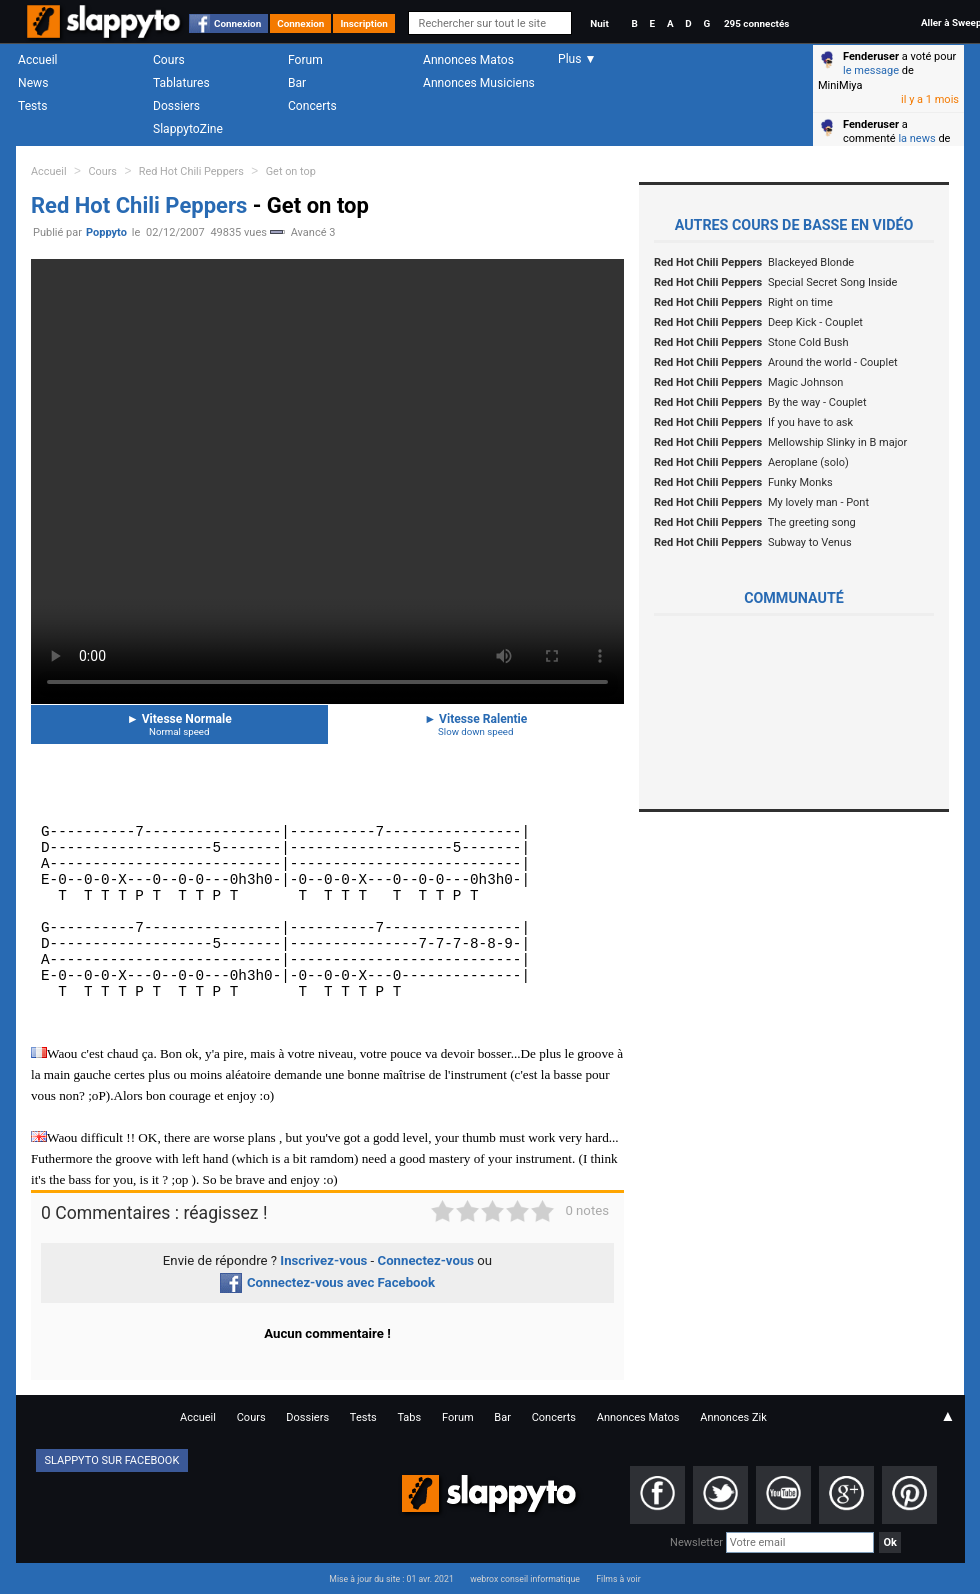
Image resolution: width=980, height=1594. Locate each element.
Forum (305, 60)
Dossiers (176, 106)
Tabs (409, 1417)
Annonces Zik (733, 1417)
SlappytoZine (188, 129)
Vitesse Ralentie (476, 724)
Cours (169, 60)
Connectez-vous (426, 1260)
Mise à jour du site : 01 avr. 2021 (391, 1579)
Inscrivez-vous (323, 1260)
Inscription (364, 23)
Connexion (237, 23)
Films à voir (618, 1579)
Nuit (599, 23)
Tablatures (181, 83)
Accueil (38, 60)
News (33, 83)
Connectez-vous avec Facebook (327, 1282)
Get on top (291, 171)
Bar (297, 83)
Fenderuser (871, 56)
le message (871, 70)
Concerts (312, 106)
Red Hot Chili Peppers (191, 171)
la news (916, 138)
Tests (32, 106)
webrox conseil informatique (525, 1579)
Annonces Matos (468, 60)
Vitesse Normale (179, 724)
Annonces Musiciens (479, 83)
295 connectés (756, 23)
